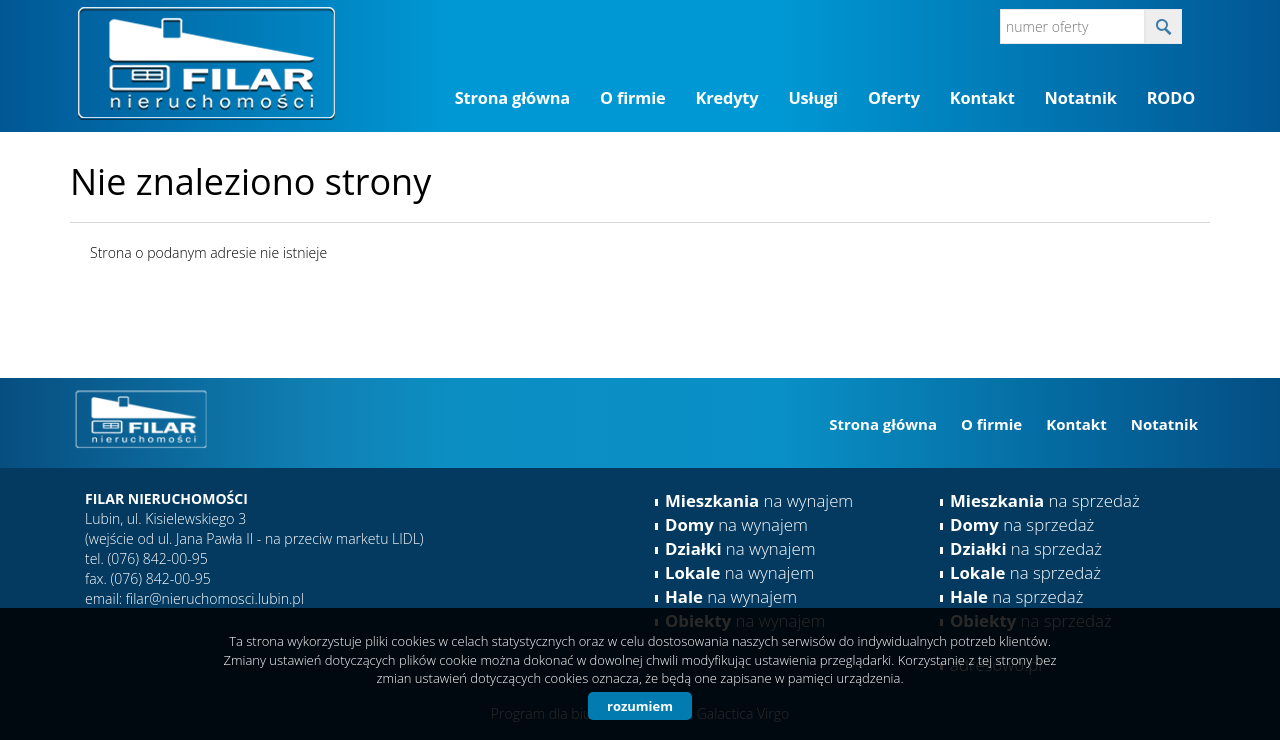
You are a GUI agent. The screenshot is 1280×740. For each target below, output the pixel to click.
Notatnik (1081, 98)
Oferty (894, 98)
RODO (1171, 98)
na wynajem (759, 500)
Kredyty (727, 98)
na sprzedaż (1045, 500)
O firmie (632, 98)
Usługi (813, 98)
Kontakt (982, 98)
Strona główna (512, 98)
